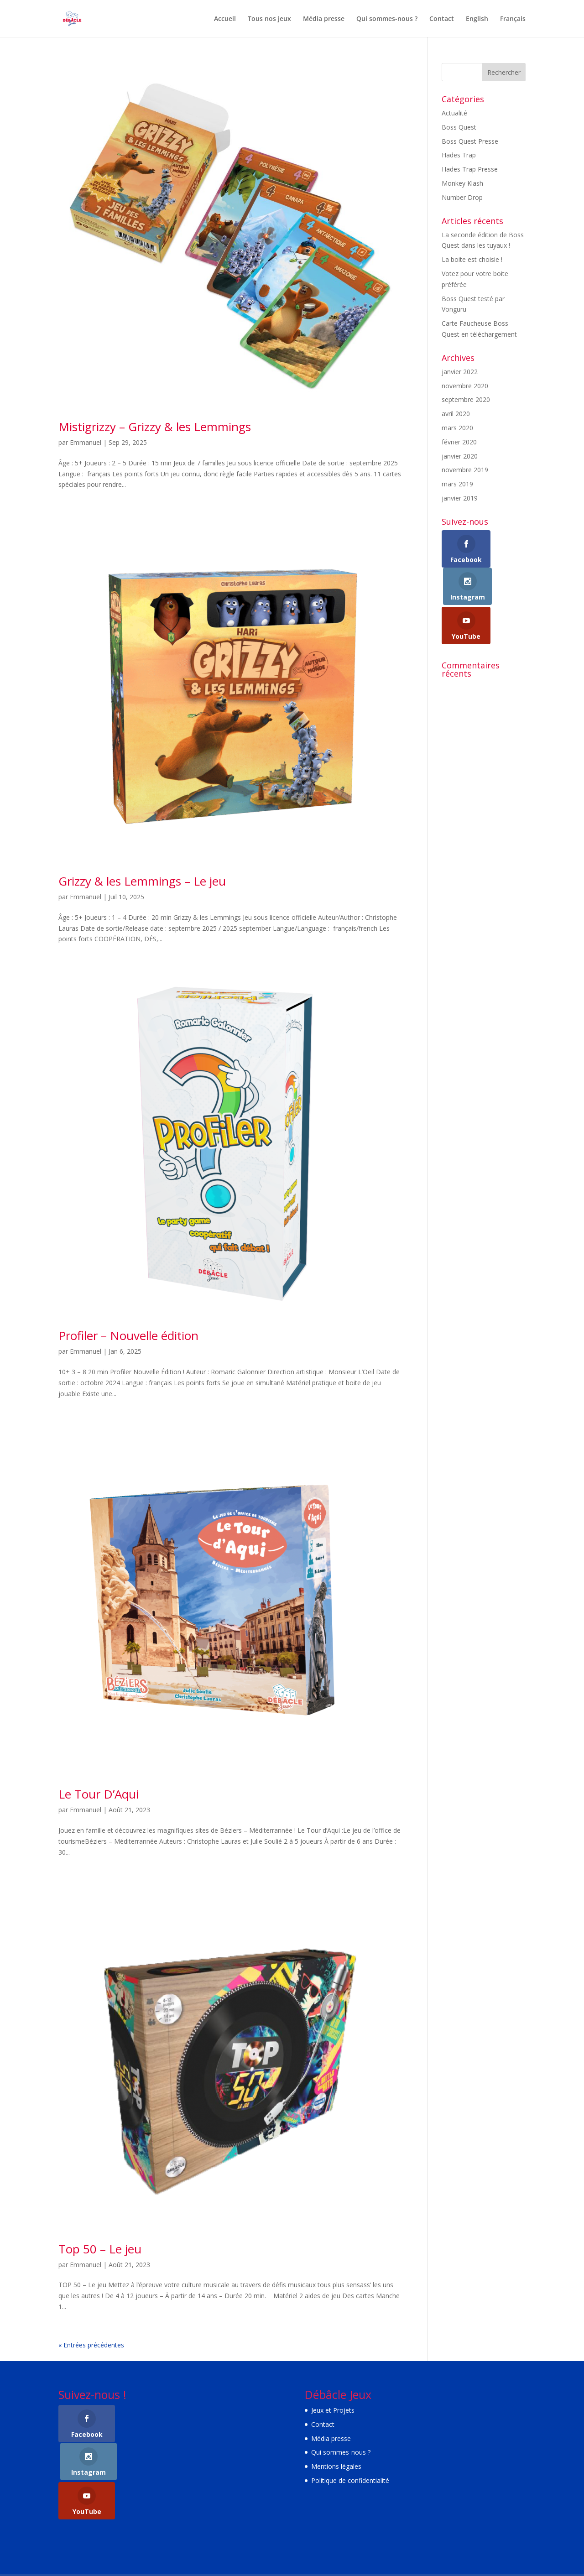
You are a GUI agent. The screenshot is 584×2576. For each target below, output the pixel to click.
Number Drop (462, 197)
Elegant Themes (117, 2548)
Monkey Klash (462, 183)
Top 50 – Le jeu (99, 2249)
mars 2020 (457, 427)
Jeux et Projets (333, 2410)
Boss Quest (459, 127)
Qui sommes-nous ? (386, 19)
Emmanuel (85, 442)
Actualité (454, 113)
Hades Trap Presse (470, 169)
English (477, 19)
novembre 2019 (465, 469)
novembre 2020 (465, 385)
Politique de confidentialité (350, 2480)
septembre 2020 (466, 399)
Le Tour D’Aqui (98, 1794)
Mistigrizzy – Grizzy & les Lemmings (154, 426)
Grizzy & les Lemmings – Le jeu (142, 881)
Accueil (225, 19)
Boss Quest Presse (470, 141)
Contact (441, 19)
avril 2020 (456, 413)
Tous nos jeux (269, 19)
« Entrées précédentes (91, 2345)
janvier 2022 (460, 371)
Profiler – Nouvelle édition (128, 1335)
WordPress (208, 2548)
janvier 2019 (460, 498)
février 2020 (459, 442)
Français (513, 19)
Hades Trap (459, 155)
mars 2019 (457, 484)
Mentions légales (336, 2466)
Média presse (323, 19)
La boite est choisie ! (472, 259)
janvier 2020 (460, 456)
